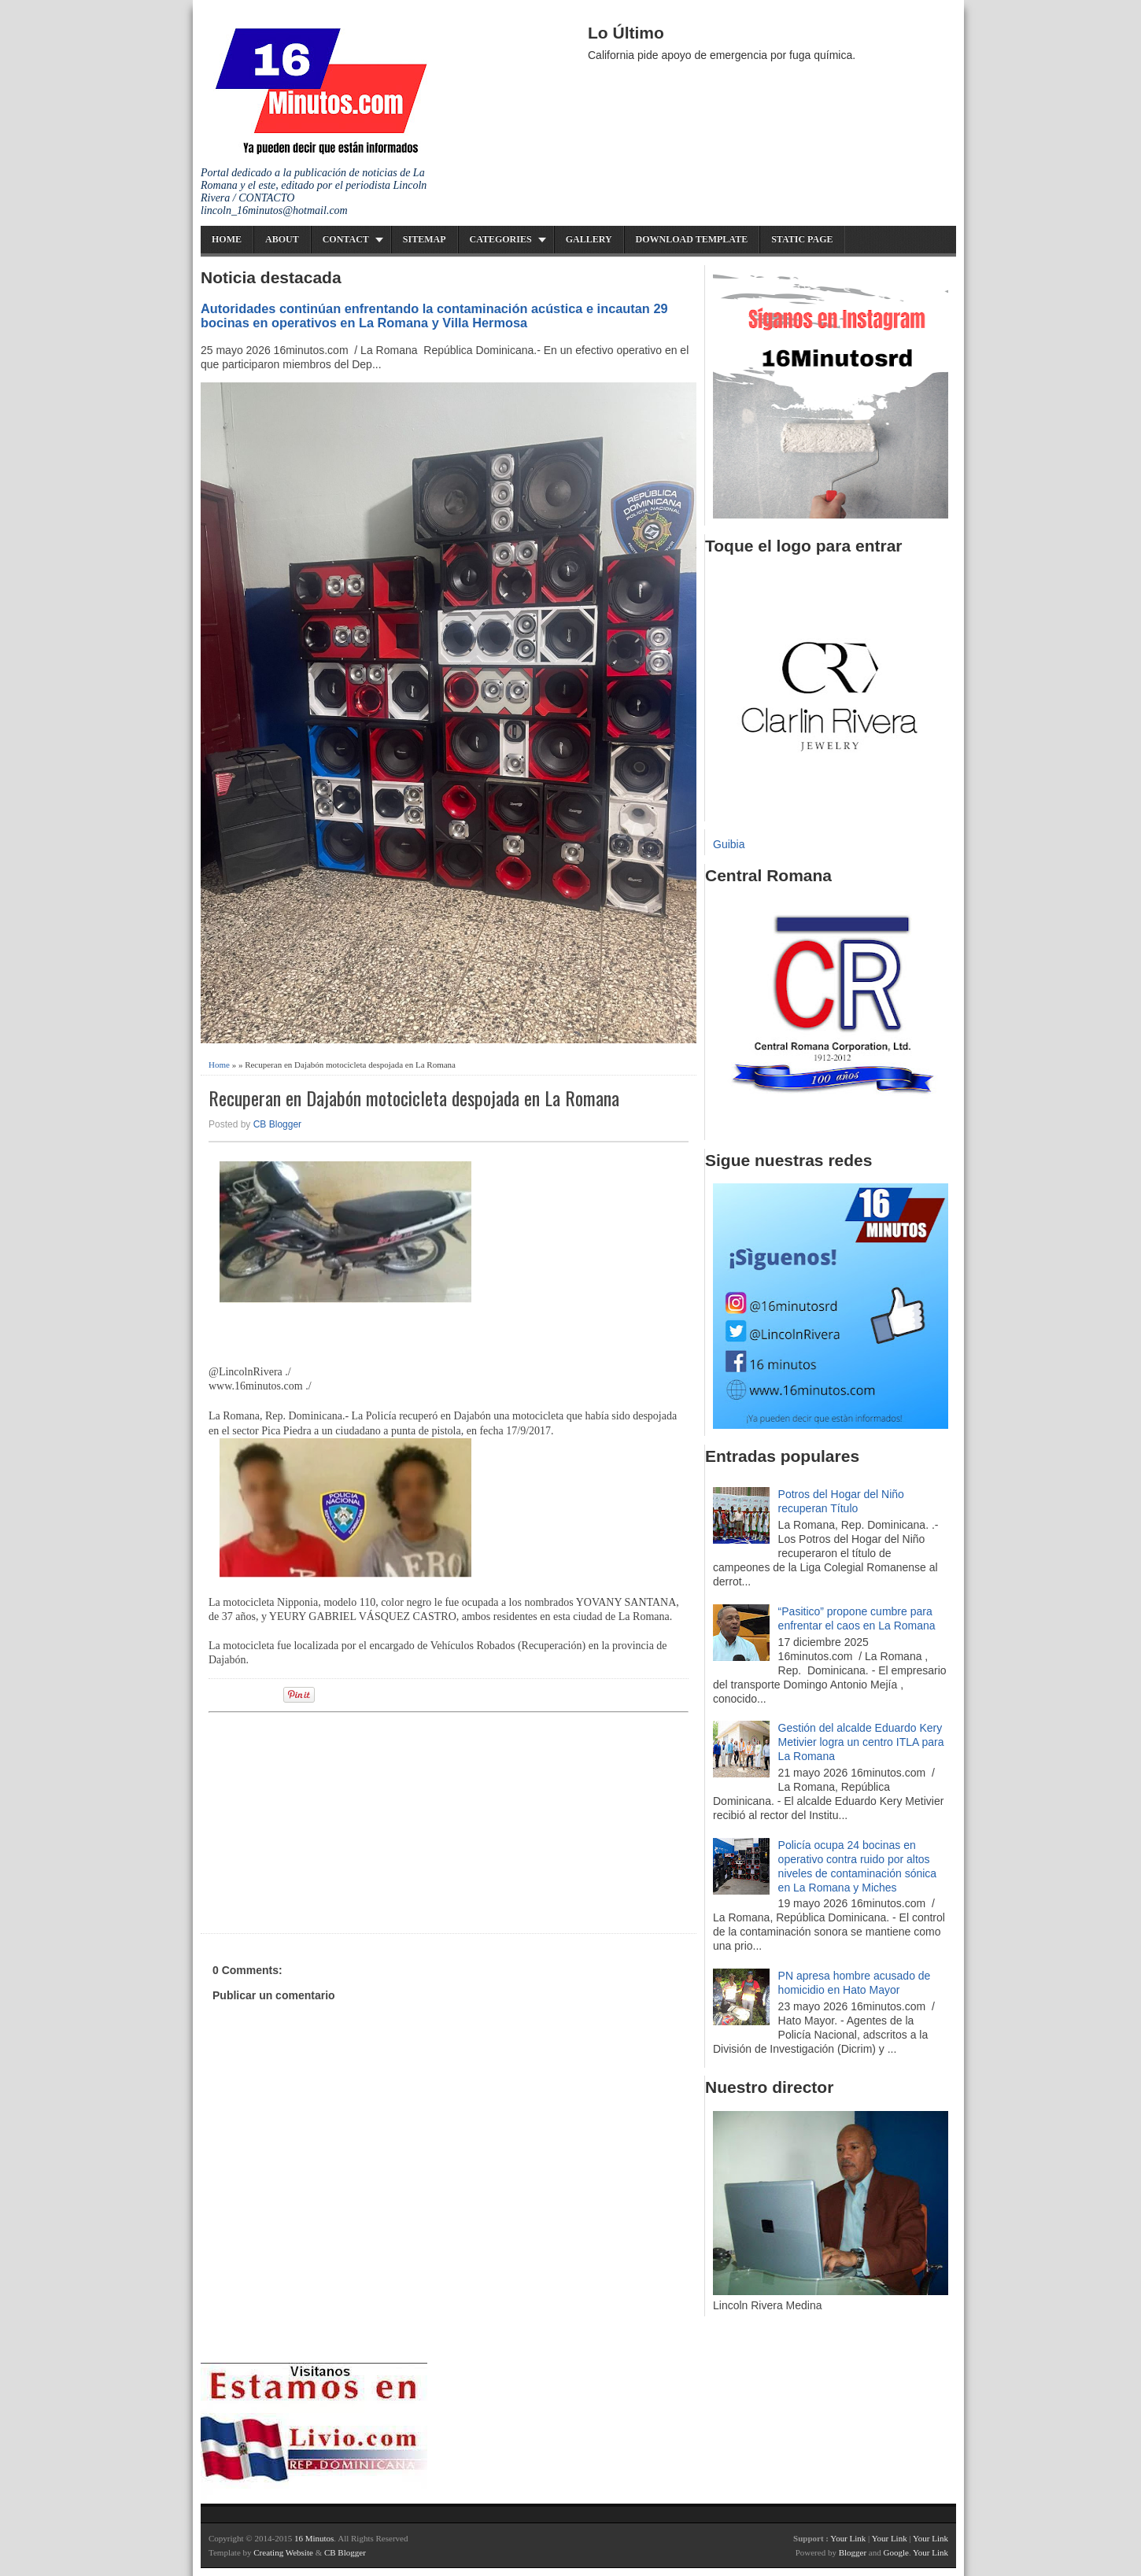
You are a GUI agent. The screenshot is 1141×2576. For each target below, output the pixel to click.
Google (895, 2552)
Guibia (728, 844)
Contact (346, 239)
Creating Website (283, 2552)
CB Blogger (277, 1124)
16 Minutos (314, 2538)
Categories (501, 239)
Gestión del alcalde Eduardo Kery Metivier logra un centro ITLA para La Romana (861, 1742)
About (282, 239)
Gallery (589, 239)
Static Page (802, 239)
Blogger (852, 2552)
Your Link (848, 2538)
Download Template (692, 239)
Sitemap (424, 239)
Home (227, 239)
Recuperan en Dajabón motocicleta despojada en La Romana (414, 1098)
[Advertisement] (330, 1820)
